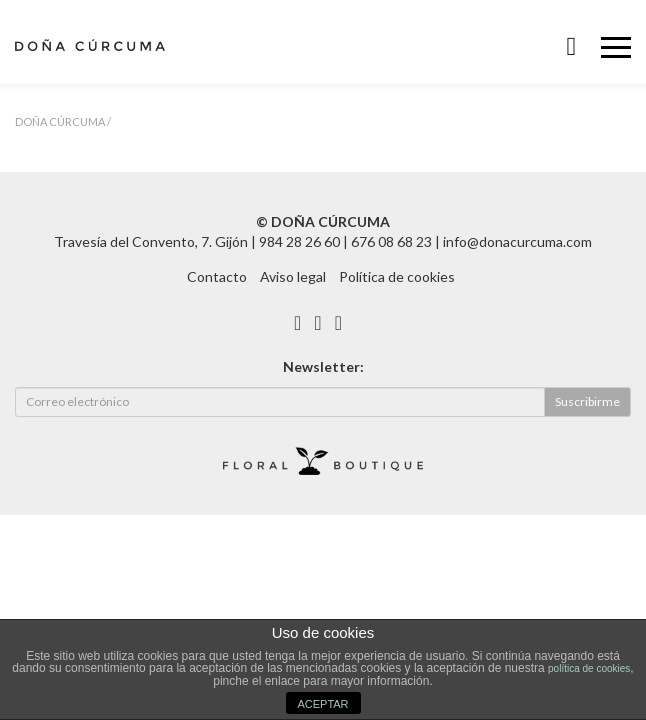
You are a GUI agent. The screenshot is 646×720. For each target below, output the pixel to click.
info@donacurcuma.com (517, 241)
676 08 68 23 (391, 241)
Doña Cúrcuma (60, 121)
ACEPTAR (322, 704)
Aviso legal (293, 276)
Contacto (217, 276)
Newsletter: (323, 366)
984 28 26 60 (299, 241)
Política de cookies (397, 276)
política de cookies (589, 668)
